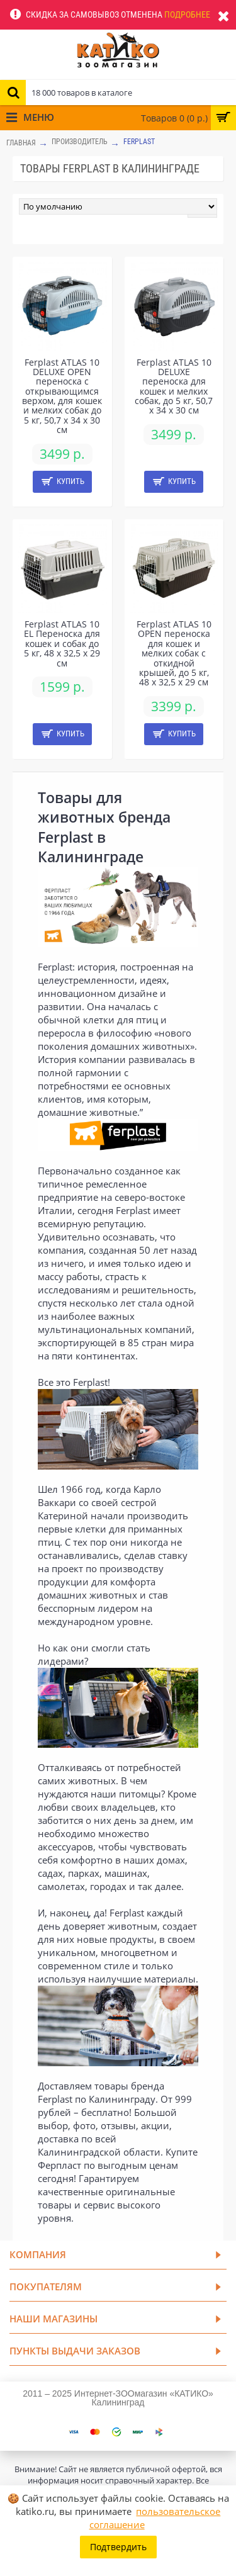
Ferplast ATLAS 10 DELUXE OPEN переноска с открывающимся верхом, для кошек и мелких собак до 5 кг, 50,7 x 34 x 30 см (62, 396)
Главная (21, 142)
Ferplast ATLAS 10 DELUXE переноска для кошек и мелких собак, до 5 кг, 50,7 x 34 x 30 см (174, 386)
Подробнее (187, 14)
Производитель (80, 141)
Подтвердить (118, 2547)
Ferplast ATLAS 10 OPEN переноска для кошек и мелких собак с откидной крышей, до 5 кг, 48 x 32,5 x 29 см (174, 653)
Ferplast (139, 141)
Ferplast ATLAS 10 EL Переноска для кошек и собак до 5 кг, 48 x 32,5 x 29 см (62, 643)
